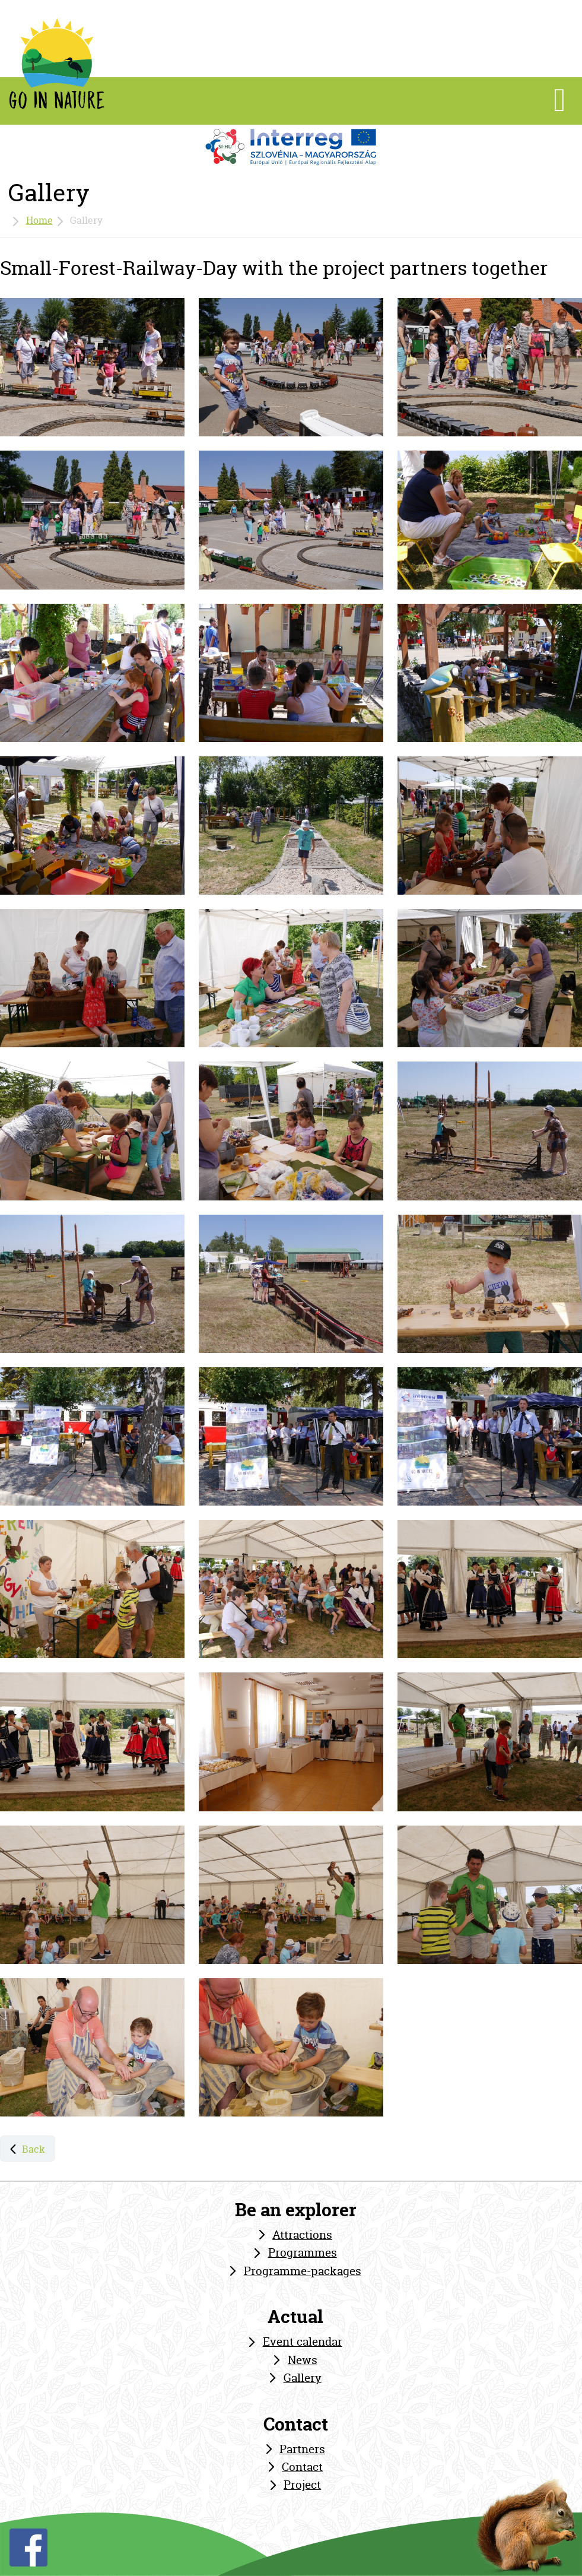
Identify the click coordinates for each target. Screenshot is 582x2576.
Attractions (302, 2234)
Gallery (303, 2377)
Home (39, 220)
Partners (302, 2449)
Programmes (302, 2252)
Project (302, 2484)
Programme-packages (302, 2271)
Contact (302, 2466)
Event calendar (302, 2341)
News (302, 2360)
